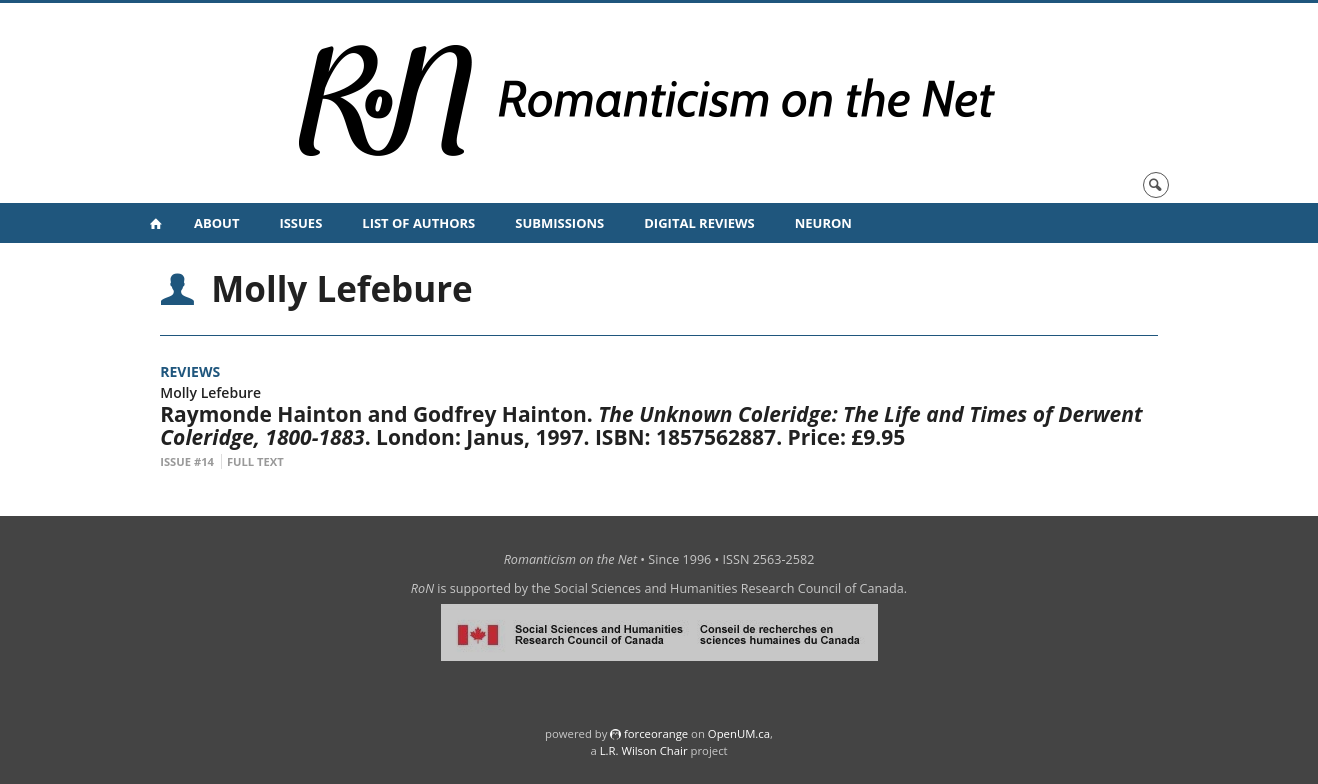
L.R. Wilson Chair (644, 750)
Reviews (190, 371)
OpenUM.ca (739, 733)
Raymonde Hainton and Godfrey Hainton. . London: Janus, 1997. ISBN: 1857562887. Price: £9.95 (651, 425)
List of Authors (418, 223)
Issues (300, 223)
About (216, 223)
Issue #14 (187, 461)
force (656, 733)
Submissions (559, 223)
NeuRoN (823, 223)
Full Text (255, 461)
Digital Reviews (699, 223)
